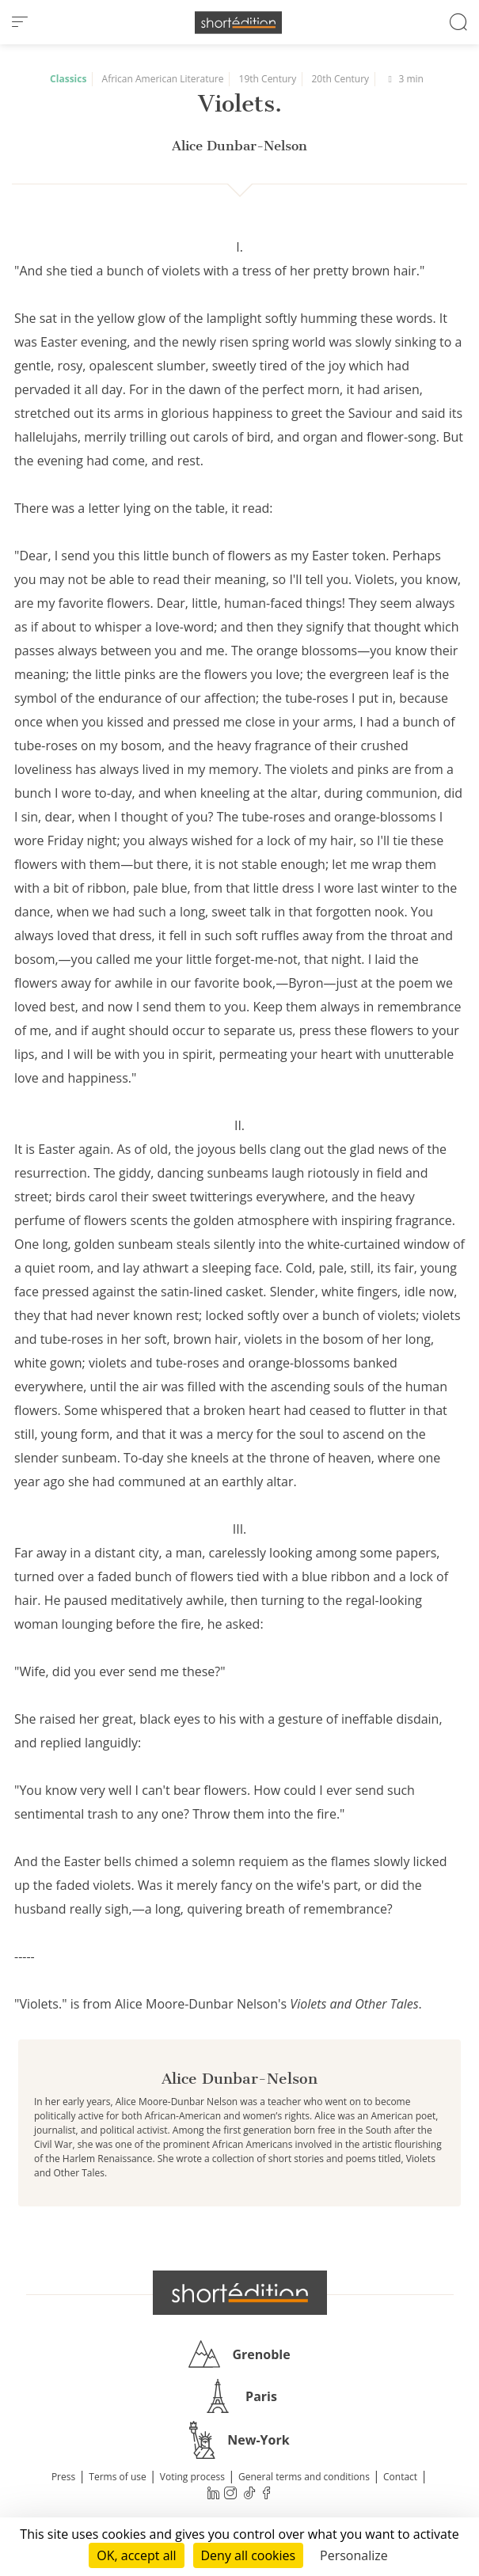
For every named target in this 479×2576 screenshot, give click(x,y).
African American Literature (163, 78)
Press (63, 2476)
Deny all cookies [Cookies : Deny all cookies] (248, 2555)
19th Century (268, 78)
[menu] (20, 22)
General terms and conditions (304, 2476)
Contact (400, 2476)
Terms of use (117, 2476)
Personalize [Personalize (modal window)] (354, 2555)
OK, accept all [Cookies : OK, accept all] (136, 2555)
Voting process (192, 2476)
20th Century (340, 78)
